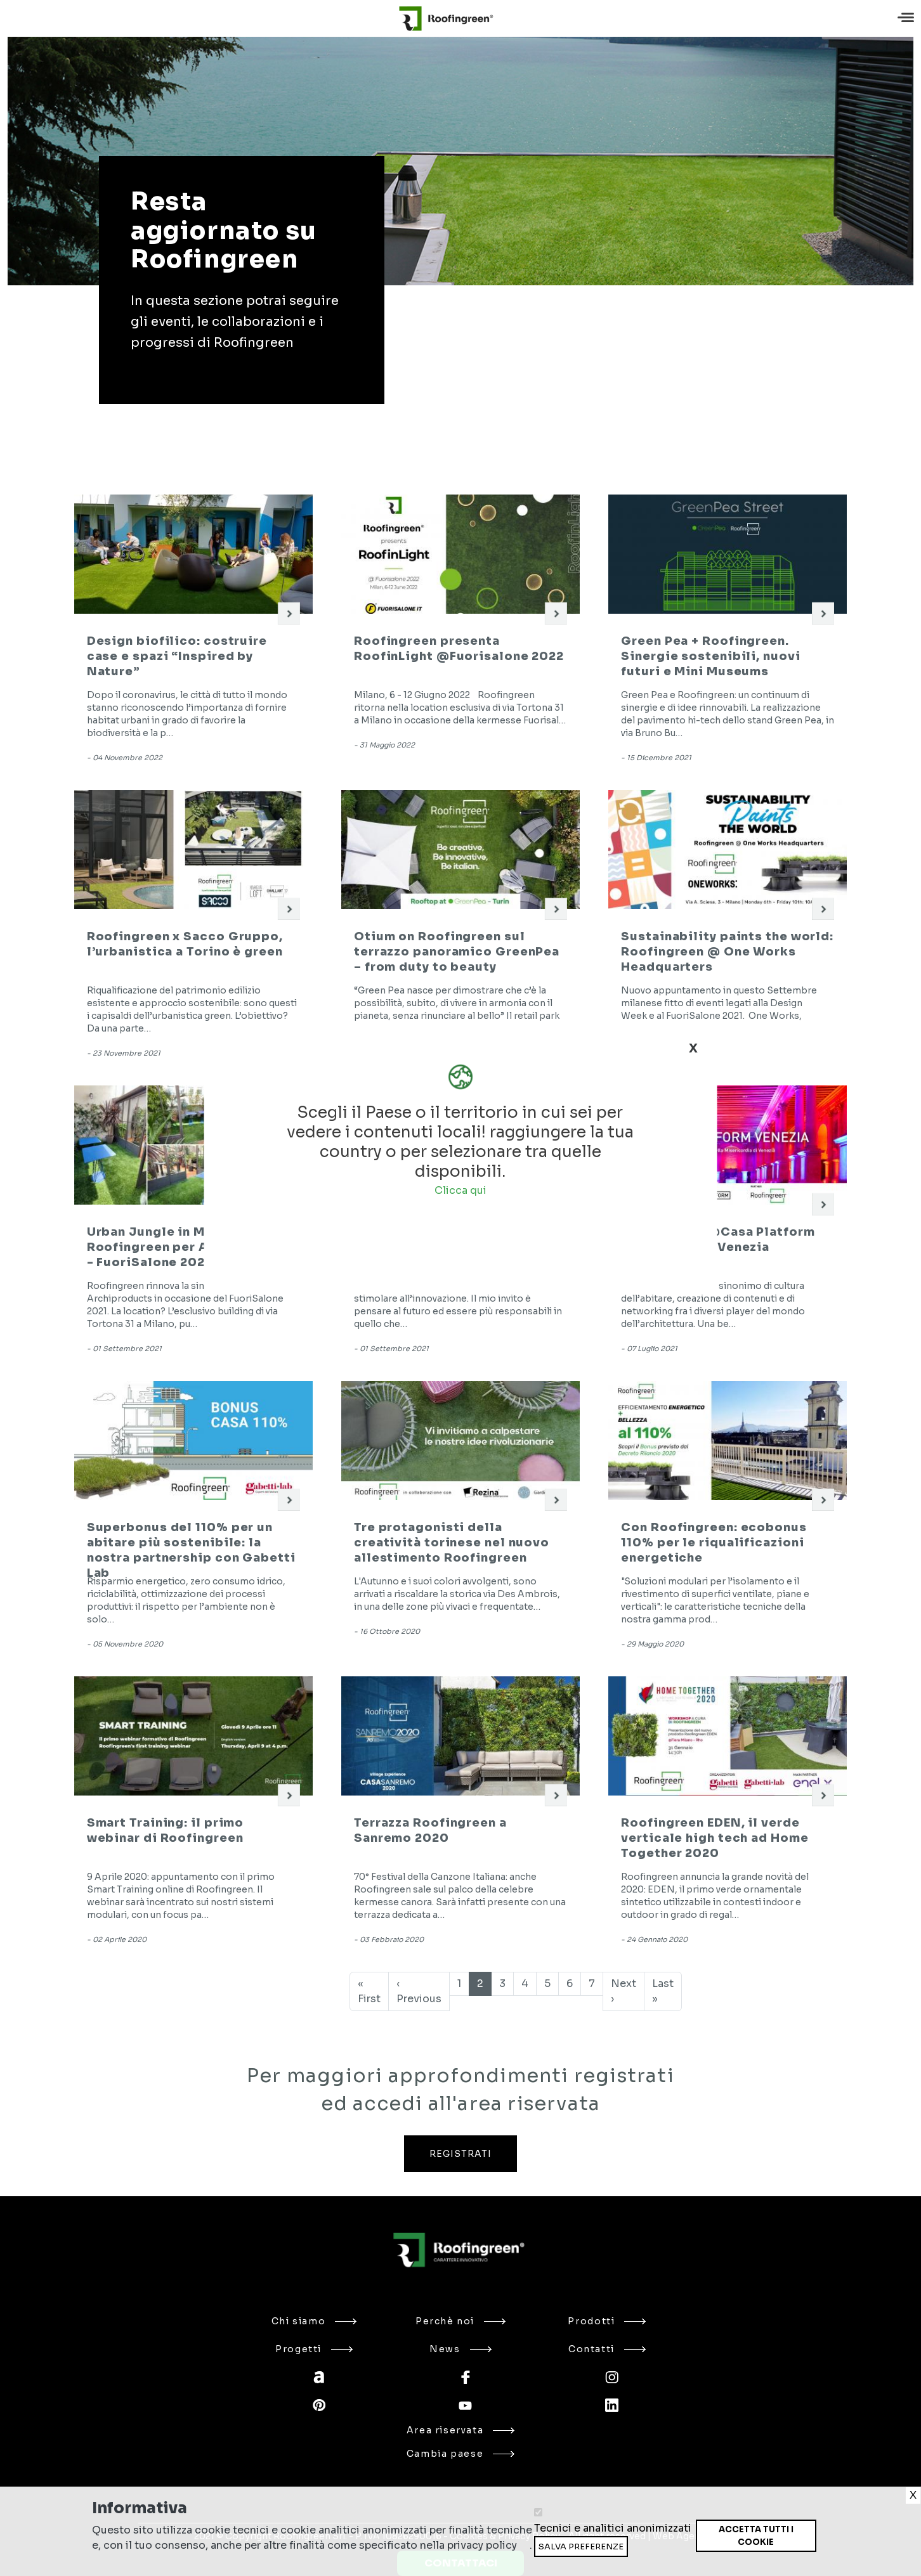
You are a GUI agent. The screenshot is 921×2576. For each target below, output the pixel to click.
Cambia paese (460, 2453)
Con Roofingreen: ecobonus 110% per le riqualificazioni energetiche (714, 1542)
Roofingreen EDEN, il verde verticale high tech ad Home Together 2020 (714, 1838)
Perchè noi (460, 2321)
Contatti (607, 2349)
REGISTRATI (460, 2153)
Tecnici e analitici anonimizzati (612, 2528)
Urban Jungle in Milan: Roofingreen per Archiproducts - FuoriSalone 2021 (192, 1247)
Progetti (314, 2349)
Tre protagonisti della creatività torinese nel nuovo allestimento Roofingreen (451, 1542)
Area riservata (461, 2430)
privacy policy (482, 2545)
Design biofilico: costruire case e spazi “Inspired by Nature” (177, 656)
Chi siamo (314, 2321)
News (460, 2349)
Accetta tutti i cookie (756, 2535)
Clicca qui (460, 1190)
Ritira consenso (695, 2551)
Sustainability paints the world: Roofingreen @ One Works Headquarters (727, 951)
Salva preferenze (581, 2546)
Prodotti (607, 2321)
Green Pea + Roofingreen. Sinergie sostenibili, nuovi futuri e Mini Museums (710, 656)
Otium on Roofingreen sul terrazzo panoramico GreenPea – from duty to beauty (456, 951)
